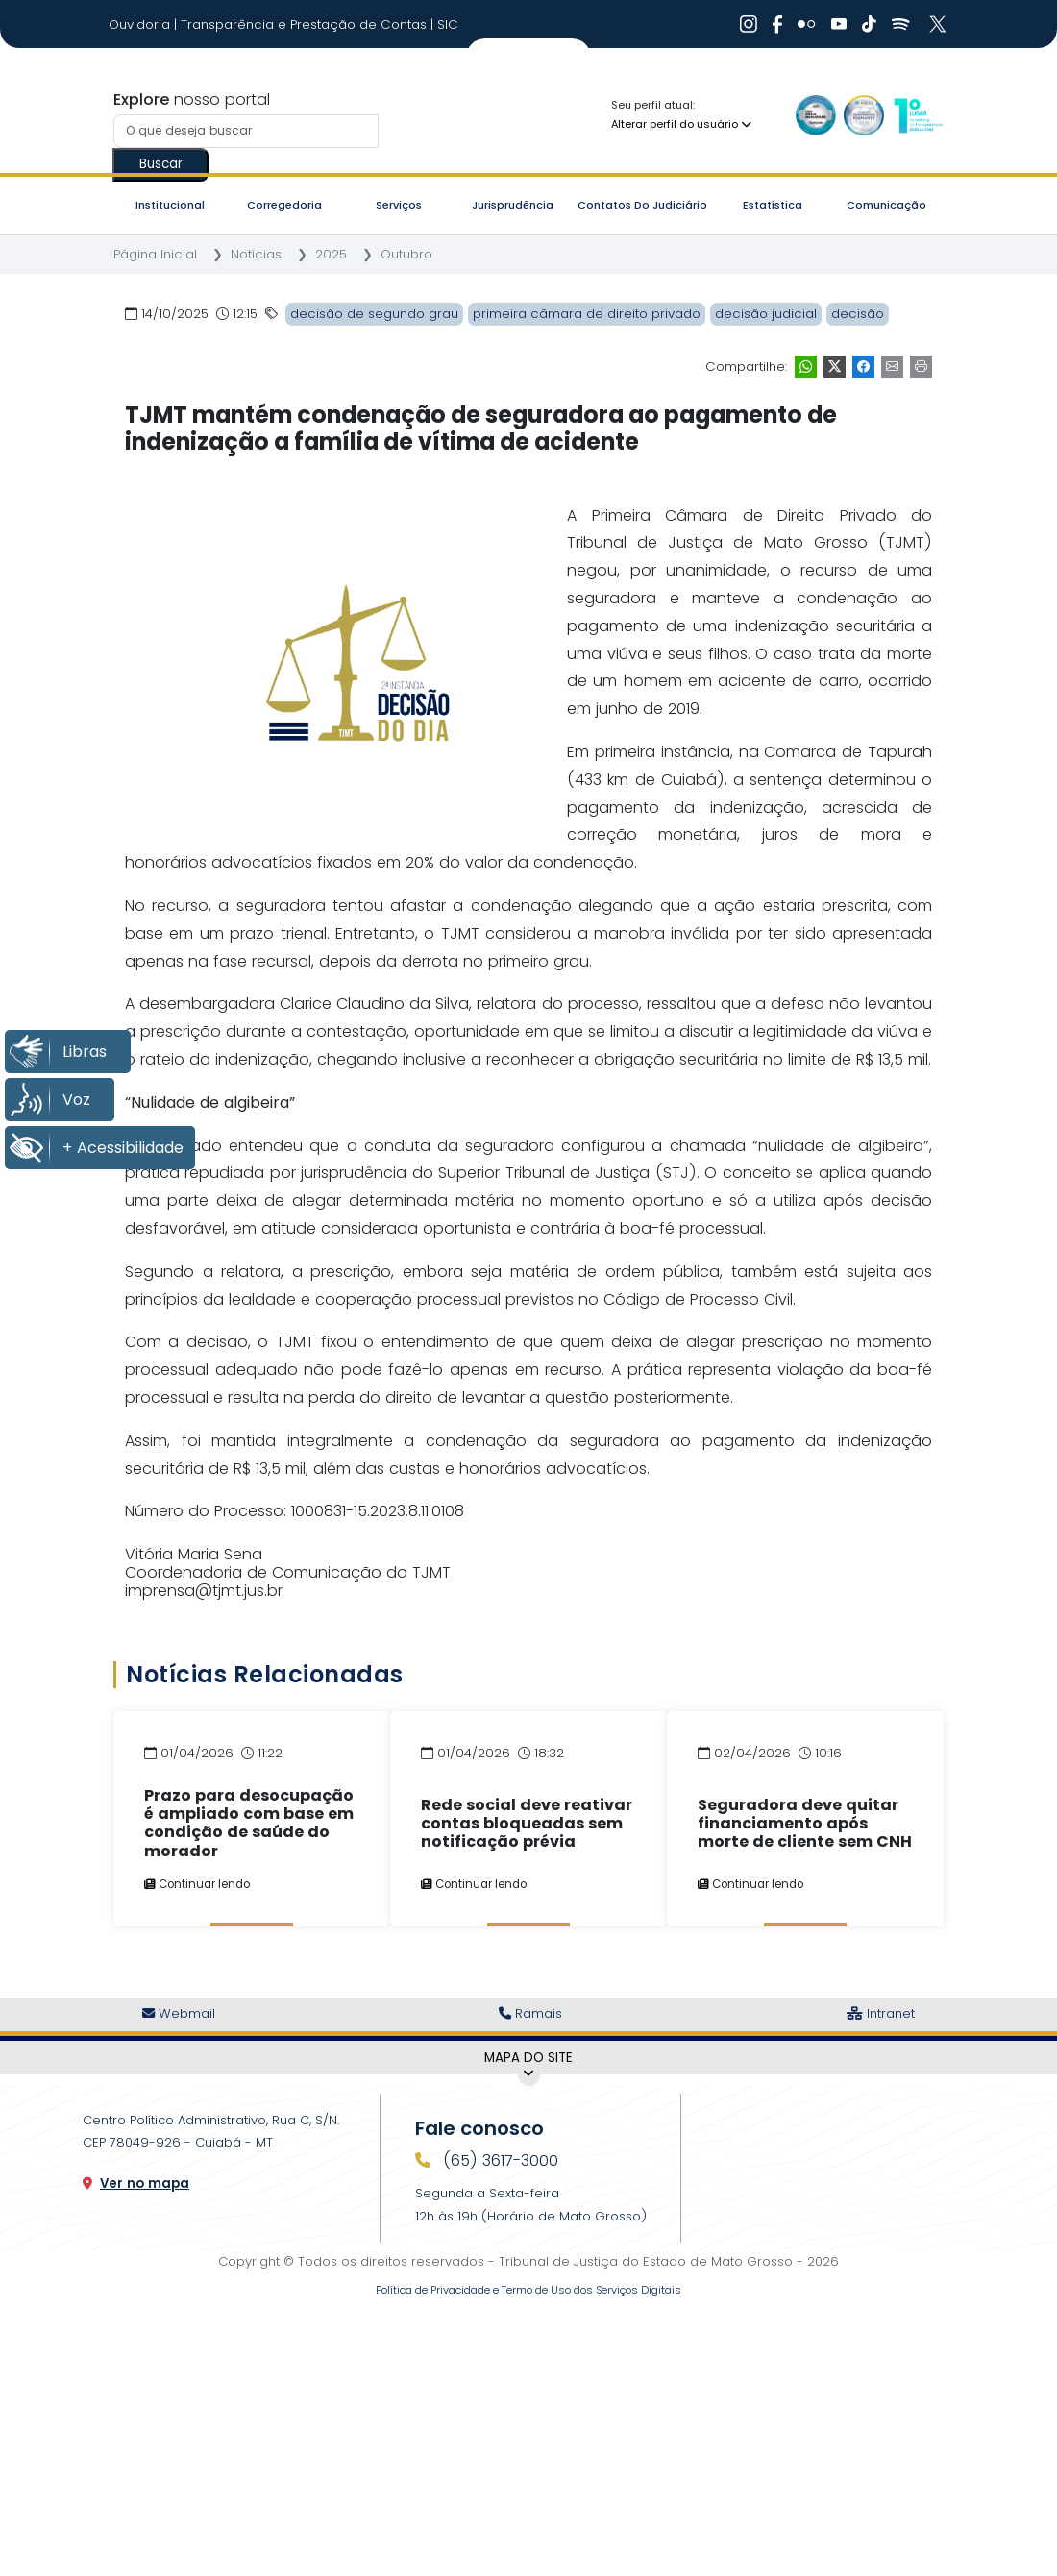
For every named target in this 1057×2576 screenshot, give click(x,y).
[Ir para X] (940, 24)
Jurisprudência (512, 204)
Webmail (178, 2013)
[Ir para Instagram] (748, 24)
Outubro (406, 254)
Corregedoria (284, 204)
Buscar (161, 164)
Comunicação (886, 204)
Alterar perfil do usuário (681, 124)
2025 (331, 254)
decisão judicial (766, 314)
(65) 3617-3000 (498, 2160)
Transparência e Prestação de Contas (305, 24)
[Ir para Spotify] (901, 24)
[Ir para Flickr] (806, 24)
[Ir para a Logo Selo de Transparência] (864, 115)
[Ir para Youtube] (838, 24)
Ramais (530, 2013)
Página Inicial (155, 254)
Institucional (170, 204)
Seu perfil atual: (653, 104)
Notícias (256, 254)
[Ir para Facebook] (777, 24)
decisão (857, 314)
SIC (447, 24)
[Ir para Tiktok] (869, 24)
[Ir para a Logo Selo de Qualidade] (816, 115)
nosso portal (191, 99)
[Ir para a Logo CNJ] (918, 115)
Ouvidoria (141, 24)
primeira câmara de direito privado (587, 314)
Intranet (881, 2013)
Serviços (399, 204)
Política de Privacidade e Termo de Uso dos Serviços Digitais (528, 2289)
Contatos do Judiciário (642, 204)
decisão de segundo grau (374, 314)
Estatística (772, 204)
